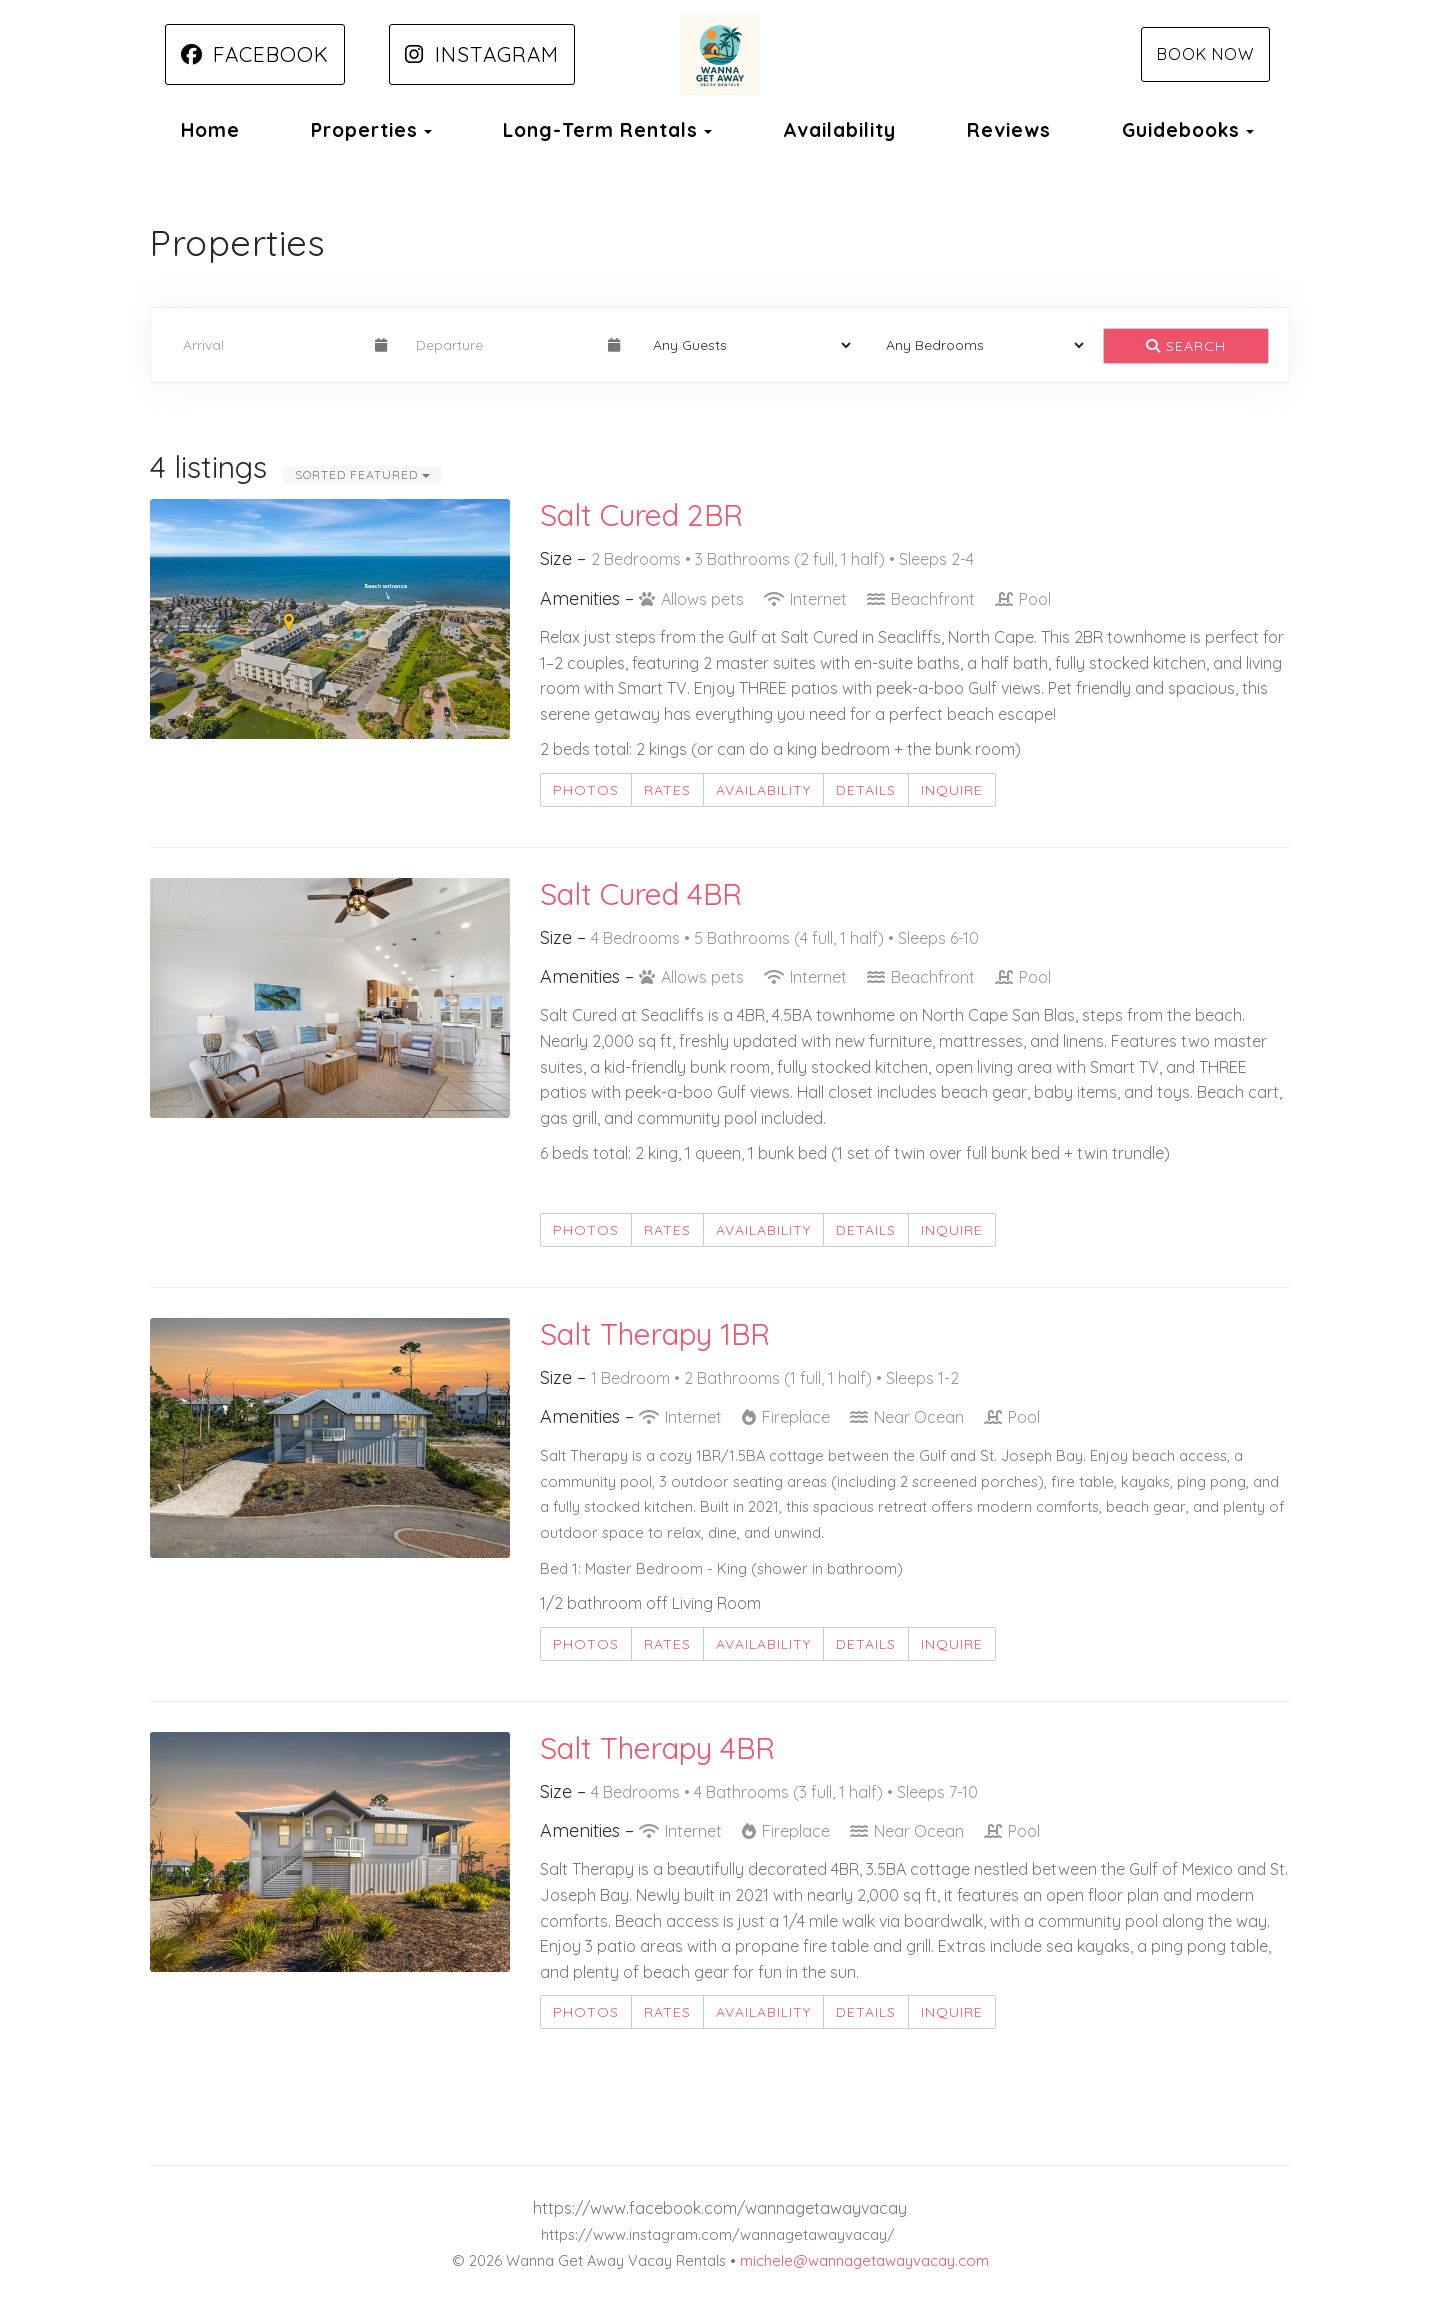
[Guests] (745, 345)
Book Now (1205, 54)
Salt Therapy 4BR (657, 1748)
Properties (364, 130)
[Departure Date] (503, 345)
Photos (586, 790)
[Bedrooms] (978, 345)
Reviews (1009, 130)
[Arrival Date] (270, 345)
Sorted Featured (362, 474)
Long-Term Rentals (600, 130)
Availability (839, 130)
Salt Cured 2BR (641, 515)
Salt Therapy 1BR (655, 1334)
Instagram (481, 54)
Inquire (952, 790)
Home (210, 130)
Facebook (255, 54)
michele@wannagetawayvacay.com (864, 2260)
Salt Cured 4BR (641, 894)
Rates (667, 790)
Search (1186, 346)
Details (866, 790)
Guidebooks (1181, 130)
